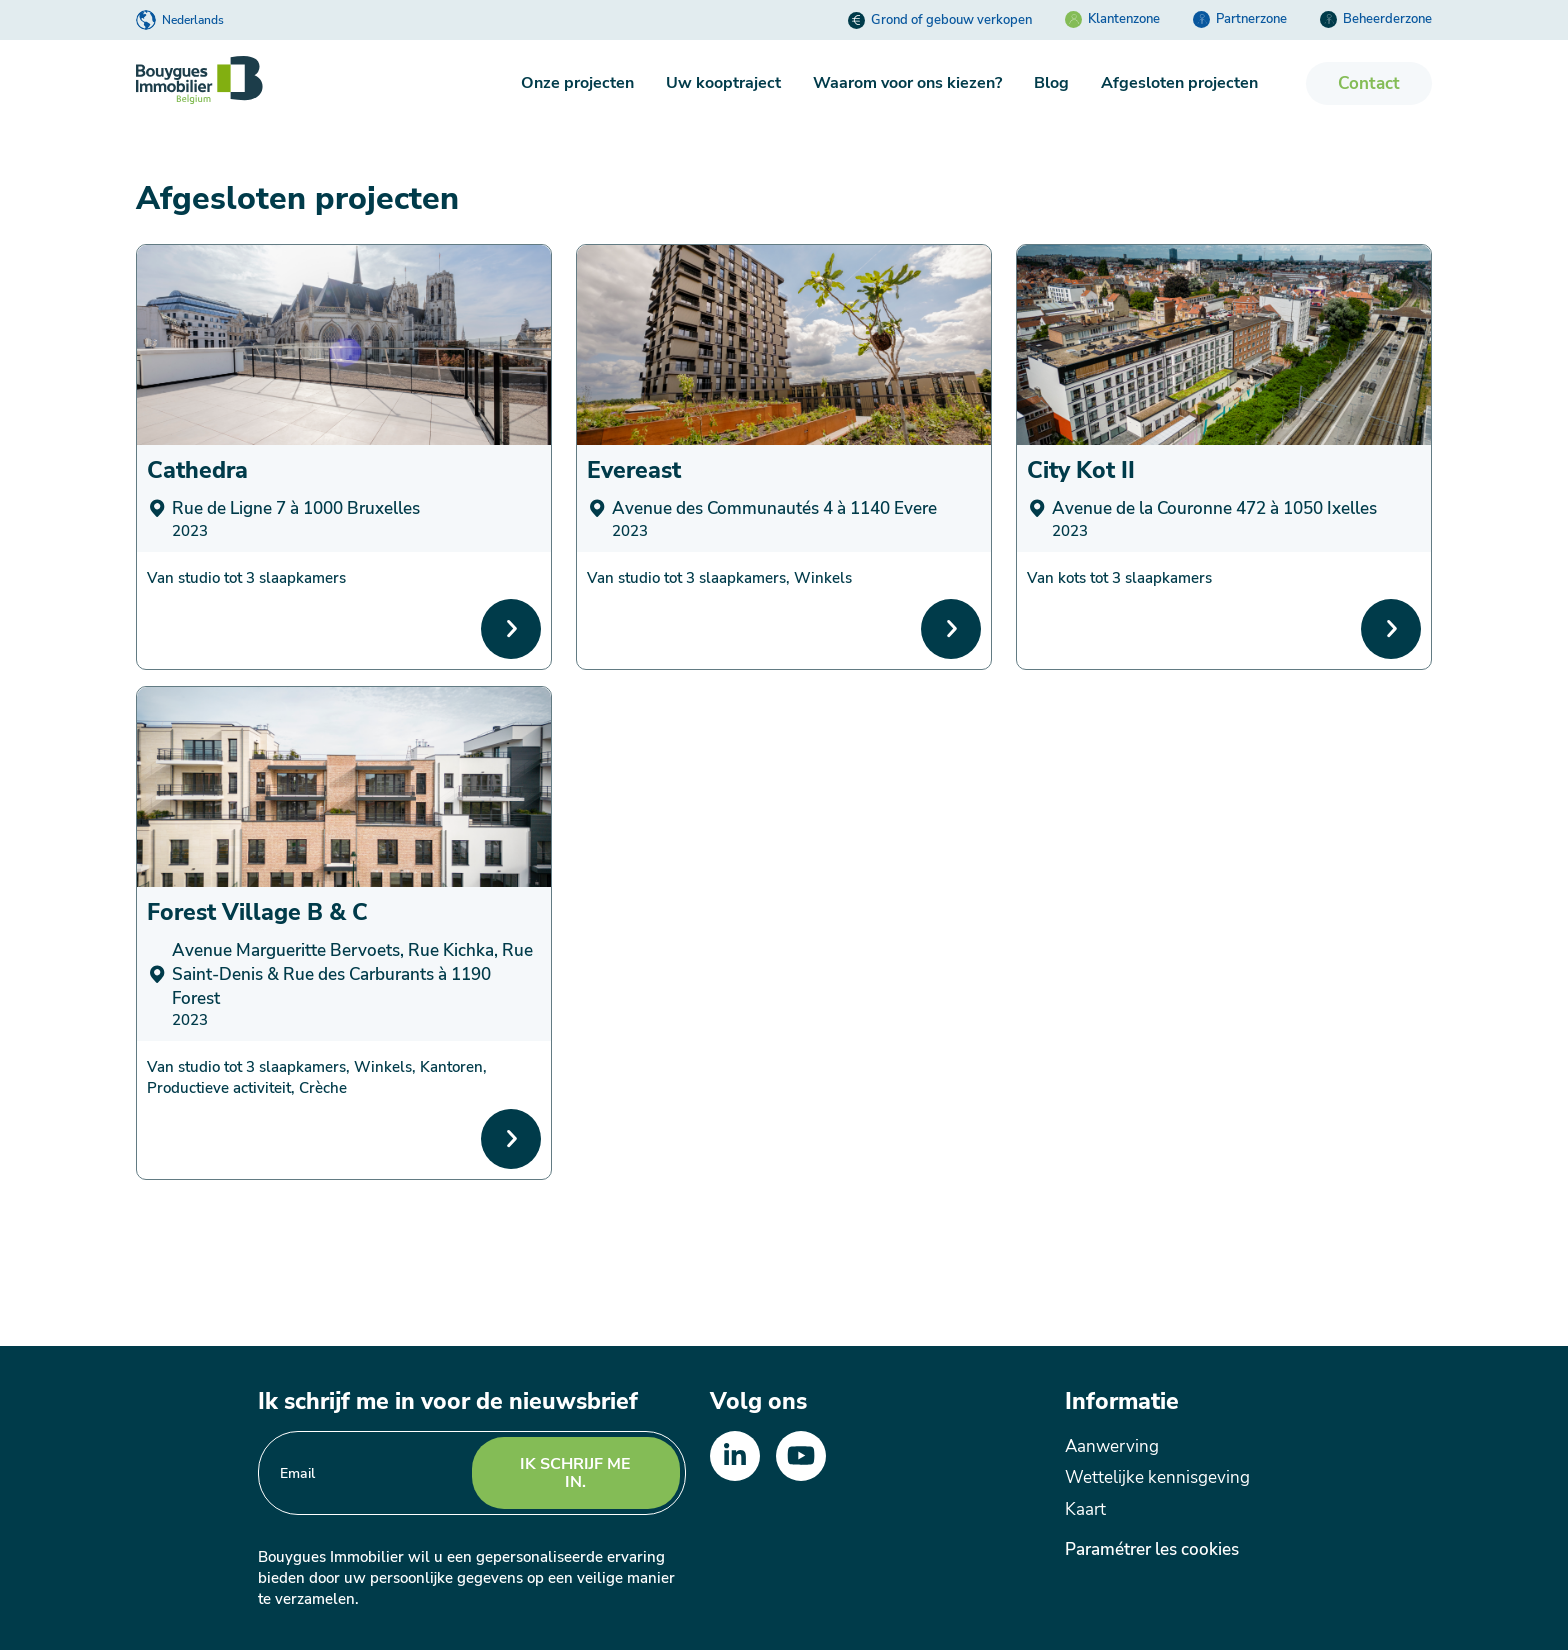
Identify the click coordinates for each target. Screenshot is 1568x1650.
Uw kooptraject (723, 83)
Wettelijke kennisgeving (1157, 1477)
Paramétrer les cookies (1152, 1550)
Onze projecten (577, 83)
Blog (1051, 83)
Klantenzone (1112, 19)
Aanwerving (1112, 1446)
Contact (1369, 83)
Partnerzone (1240, 19)
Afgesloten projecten (1179, 83)
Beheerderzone (1376, 19)
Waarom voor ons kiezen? (907, 83)
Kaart (1085, 1509)
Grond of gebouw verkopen (940, 20)
